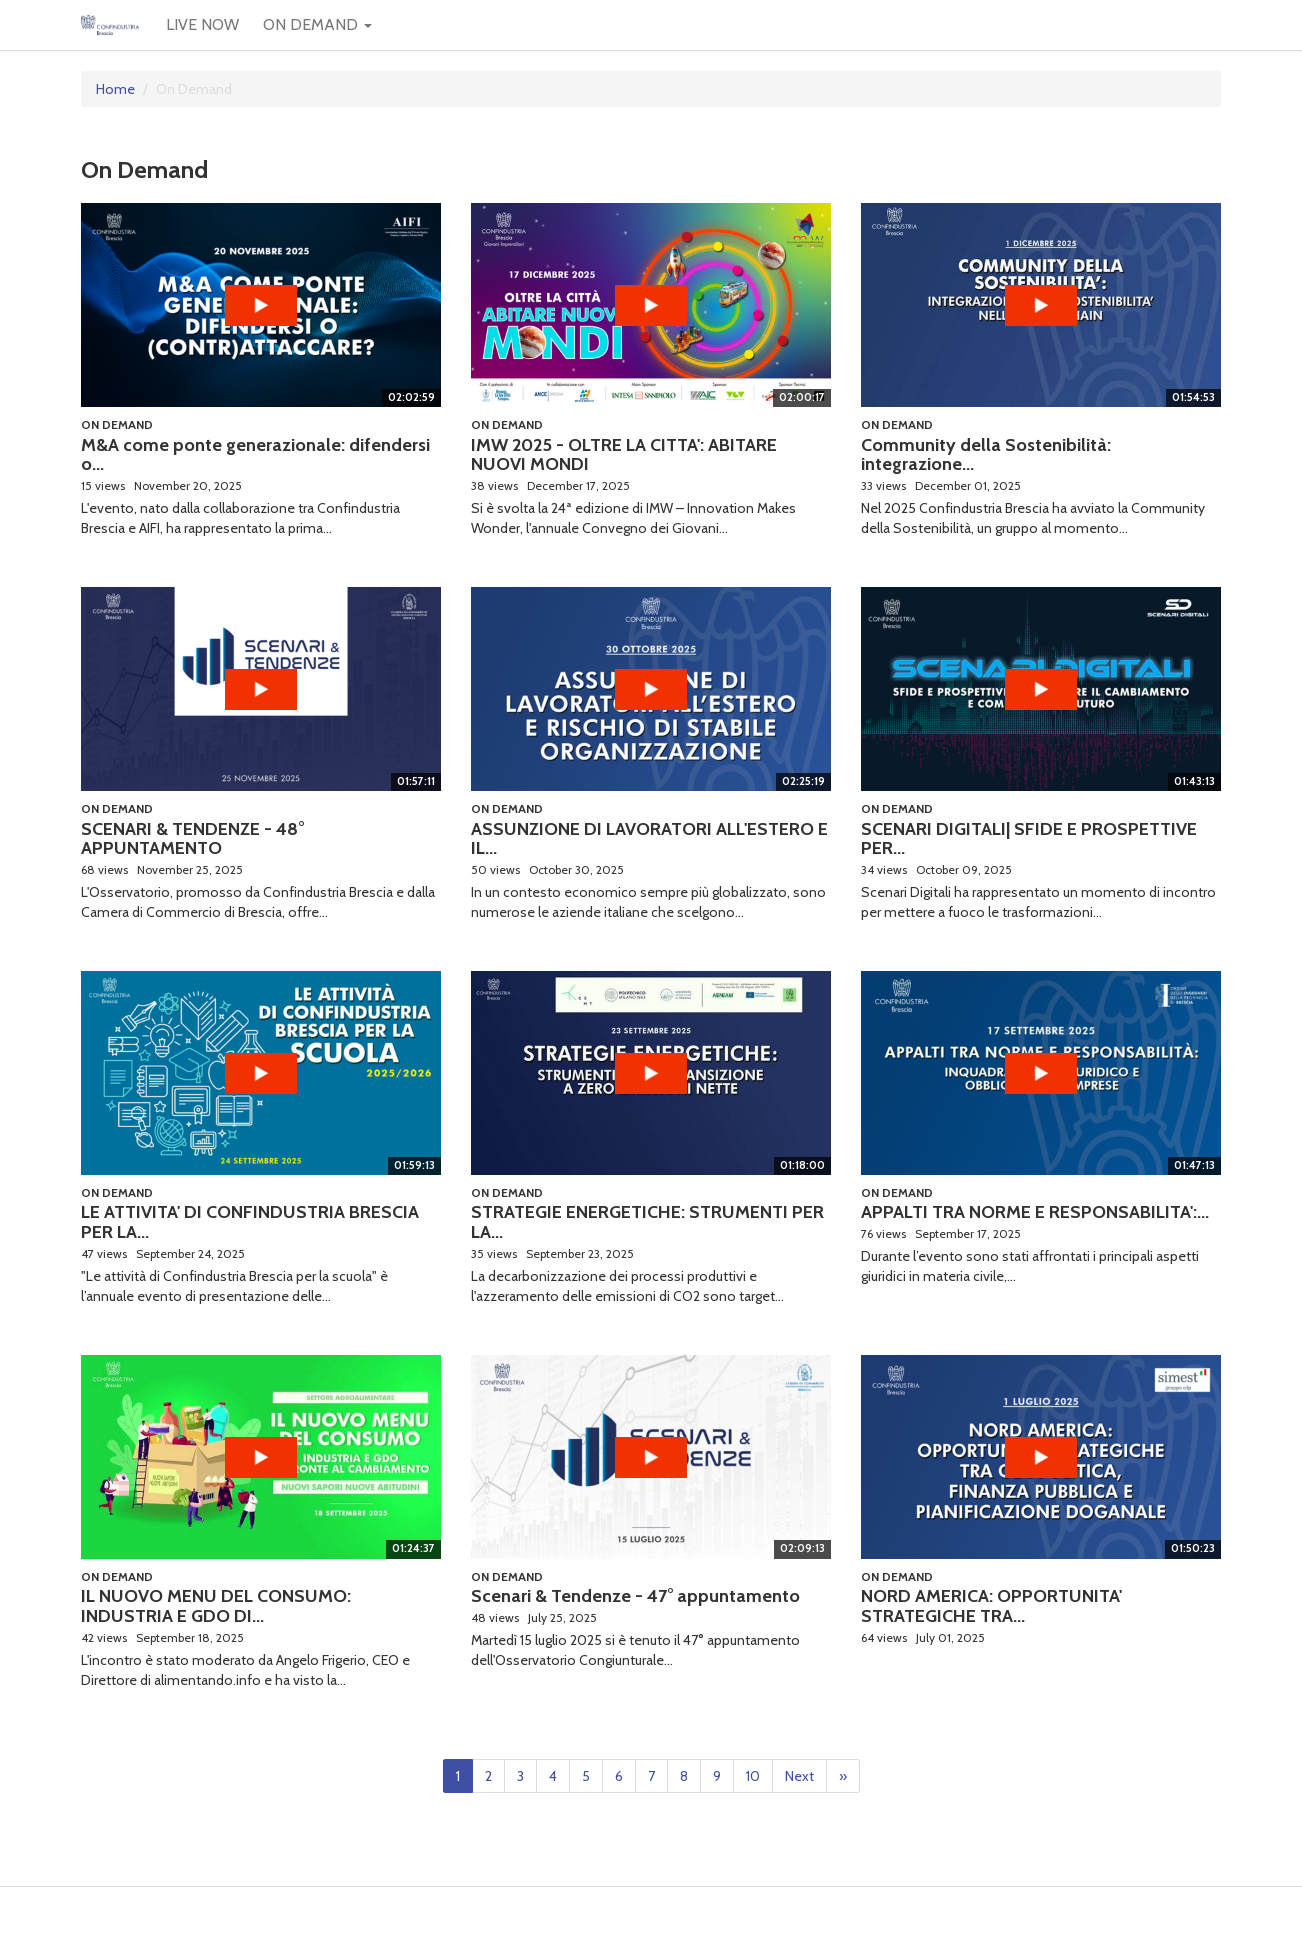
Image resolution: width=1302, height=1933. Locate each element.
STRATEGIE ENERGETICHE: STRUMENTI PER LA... (647, 1222)
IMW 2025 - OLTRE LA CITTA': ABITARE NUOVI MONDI (624, 455)
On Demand (117, 424)
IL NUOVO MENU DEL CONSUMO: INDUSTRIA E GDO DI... (216, 1606)
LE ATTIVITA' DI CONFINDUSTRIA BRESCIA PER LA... (250, 1222)
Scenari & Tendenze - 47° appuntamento (635, 1596)
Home (115, 89)
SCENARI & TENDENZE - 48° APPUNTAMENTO (192, 839)
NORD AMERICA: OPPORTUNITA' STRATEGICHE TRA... (991, 1606)
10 (753, 1776)
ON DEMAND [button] (317, 24)
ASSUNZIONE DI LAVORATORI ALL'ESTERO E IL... (649, 839)
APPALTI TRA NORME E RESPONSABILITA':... (1035, 1212)
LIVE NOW (202, 24)
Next (799, 1776)
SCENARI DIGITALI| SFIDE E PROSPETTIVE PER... (1029, 839)
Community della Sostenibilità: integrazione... (986, 455)
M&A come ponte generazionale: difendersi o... (255, 455)
